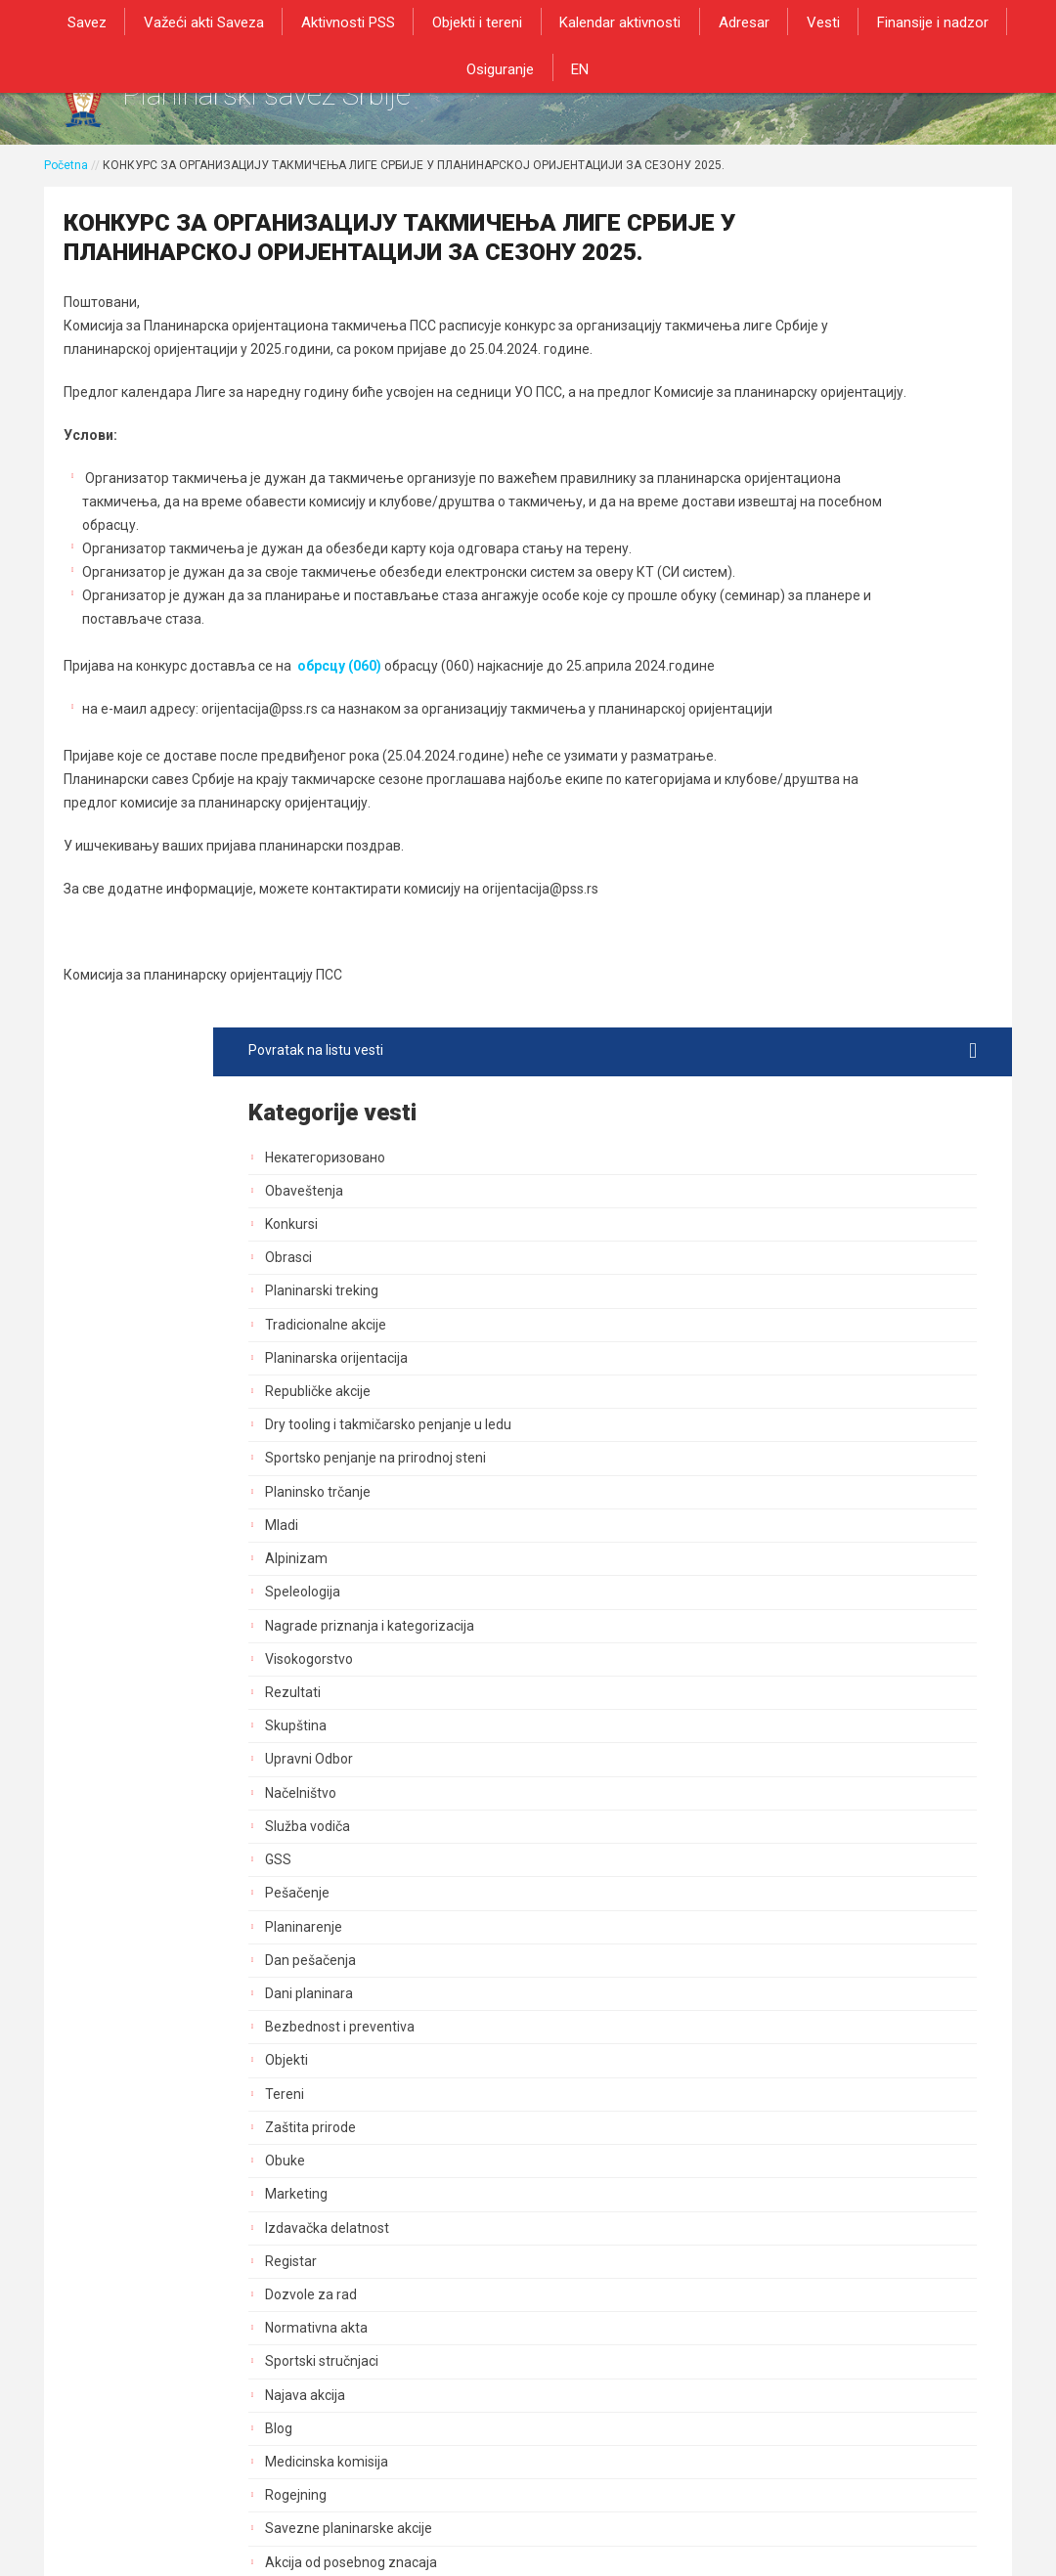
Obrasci (767, 435)
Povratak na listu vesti (852, 228)
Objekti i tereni (430, 21)
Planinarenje (782, 1120)
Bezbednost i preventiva (819, 1221)
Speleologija (781, 786)
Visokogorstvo (788, 852)
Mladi (760, 719)
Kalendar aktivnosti (568, 21)
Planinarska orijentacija (815, 535)
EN (528, 66)
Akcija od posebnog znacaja (830, 1756)
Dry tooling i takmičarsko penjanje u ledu (852, 610)
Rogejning (775, 1689)
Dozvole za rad (790, 1489)
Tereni (763, 1287)
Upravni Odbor (788, 953)
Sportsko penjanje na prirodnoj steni (854, 652)
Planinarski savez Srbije (343, 103)
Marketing (775, 1388)
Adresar (686, 21)
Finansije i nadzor (865, 21)
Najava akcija (784, 1588)
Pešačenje (776, 1087)
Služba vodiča (786, 1020)
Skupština (775, 920)
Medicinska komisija (805, 1656)
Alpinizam (775, 753)
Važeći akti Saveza (167, 21)
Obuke (764, 1355)
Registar (770, 1455)
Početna (66, 183)
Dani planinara (788, 1188)
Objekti (765, 1254)
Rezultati (772, 887)
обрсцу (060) (340, 797)
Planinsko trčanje (797, 685)
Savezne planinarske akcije (827, 1722)
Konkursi (770, 401)
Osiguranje (987, 21)
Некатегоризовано (804, 334)
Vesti (760, 21)
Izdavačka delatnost (806, 1421)
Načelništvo (779, 986)
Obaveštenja (783, 367)
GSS (757, 1054)
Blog (757, 1622)
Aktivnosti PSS (306, 21)
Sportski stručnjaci (801, 1555)
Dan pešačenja (789, 1153)
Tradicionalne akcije (804, 501)
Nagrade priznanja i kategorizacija (848, 819)
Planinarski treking (801, 468)
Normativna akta (795, 1522)
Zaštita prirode (789, 1321)
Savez (54, 21)
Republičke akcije (797, 568)
